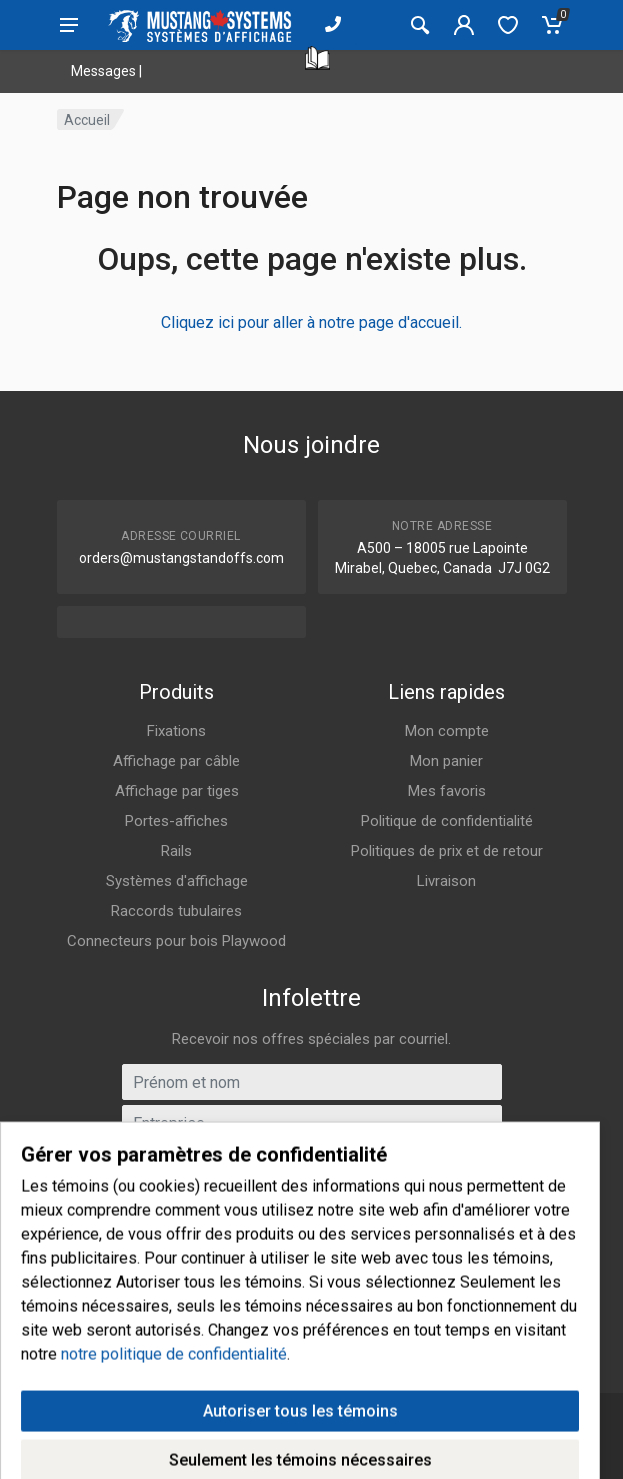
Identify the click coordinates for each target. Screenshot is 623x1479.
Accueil (87, 120)
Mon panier (446, 761)
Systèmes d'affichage (177, 881)
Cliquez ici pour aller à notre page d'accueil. (311, 322)
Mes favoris (447, 791)
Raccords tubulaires (176, 911)
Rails (176, 851)
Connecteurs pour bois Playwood (176, 941)
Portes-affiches (176, 821)
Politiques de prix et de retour (447, 851)
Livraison (446, 881)
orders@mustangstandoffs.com (181, 558)
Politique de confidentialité (447, 821)
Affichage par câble (176, 761)
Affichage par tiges (177, 791)
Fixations (176, 731)
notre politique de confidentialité (174, 1435)
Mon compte (447, 731)
